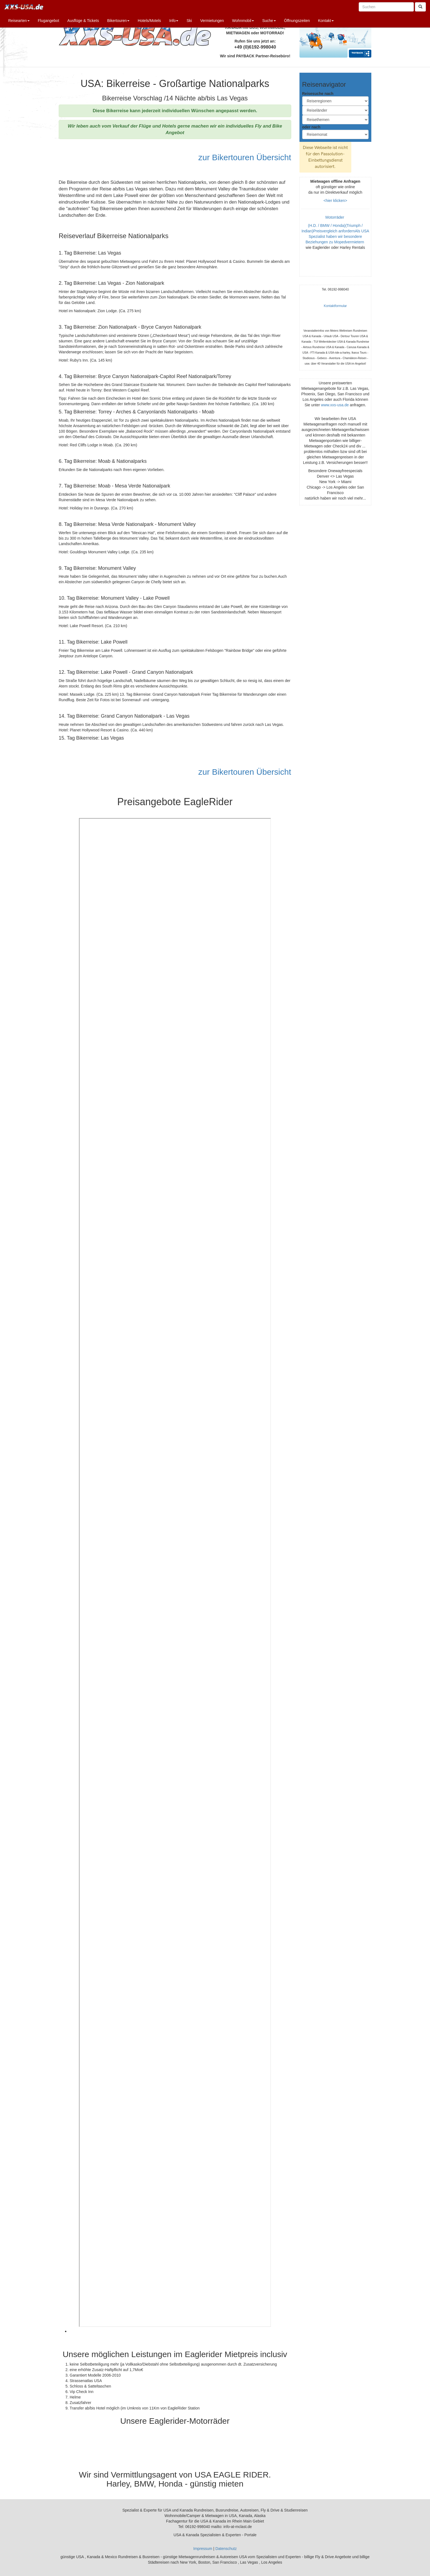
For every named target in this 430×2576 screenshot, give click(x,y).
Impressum (202, 2548)
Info (173, 20)
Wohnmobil (243, 20)
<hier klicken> (335, 200)
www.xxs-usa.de (335, 405)
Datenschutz (226, 2548)
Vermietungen (212, 20)
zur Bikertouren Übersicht (243, 157)
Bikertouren (118, 20)
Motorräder (335, 217)
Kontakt (326, 20)
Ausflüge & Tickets (83, 20)
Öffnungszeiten (297, 20)
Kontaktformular (335, 306)
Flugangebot (48, 20)
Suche (269, 20)
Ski (189, 20)
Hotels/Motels (149, 20)
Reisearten (19, 20)
